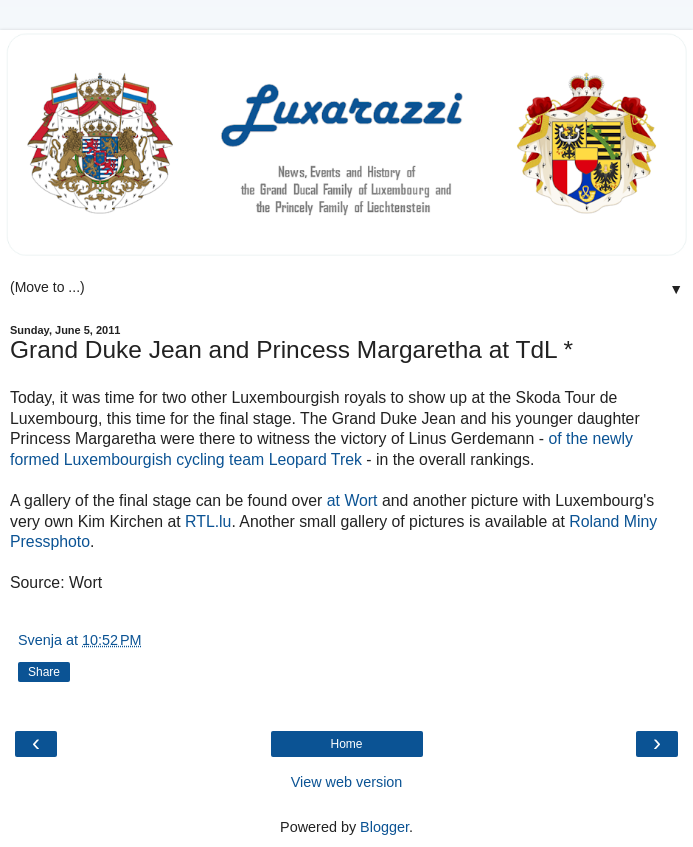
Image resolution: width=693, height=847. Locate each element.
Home (346, 744)
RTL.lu (208, 521)
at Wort (352, 500)
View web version (347, 782)
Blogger (384, 827)
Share (44, 672)
